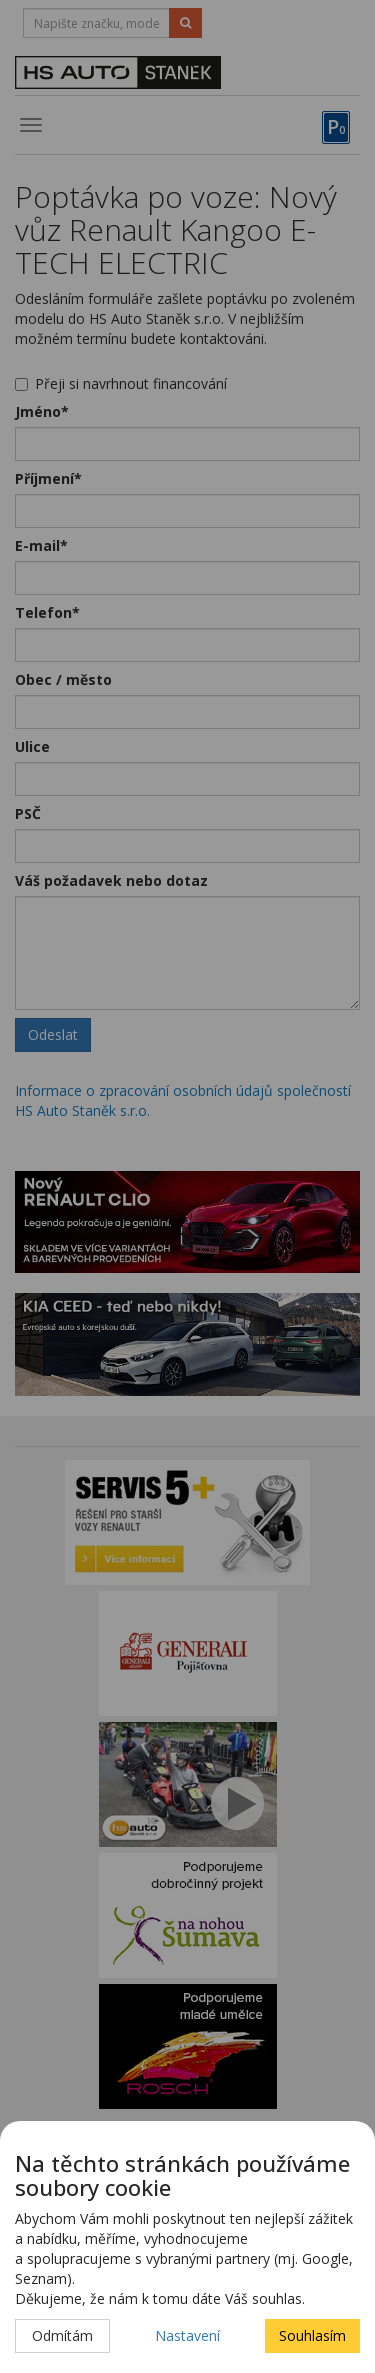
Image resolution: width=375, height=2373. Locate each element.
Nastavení (187, 2335)
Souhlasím (312, 2335)
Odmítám (62, 2335)
